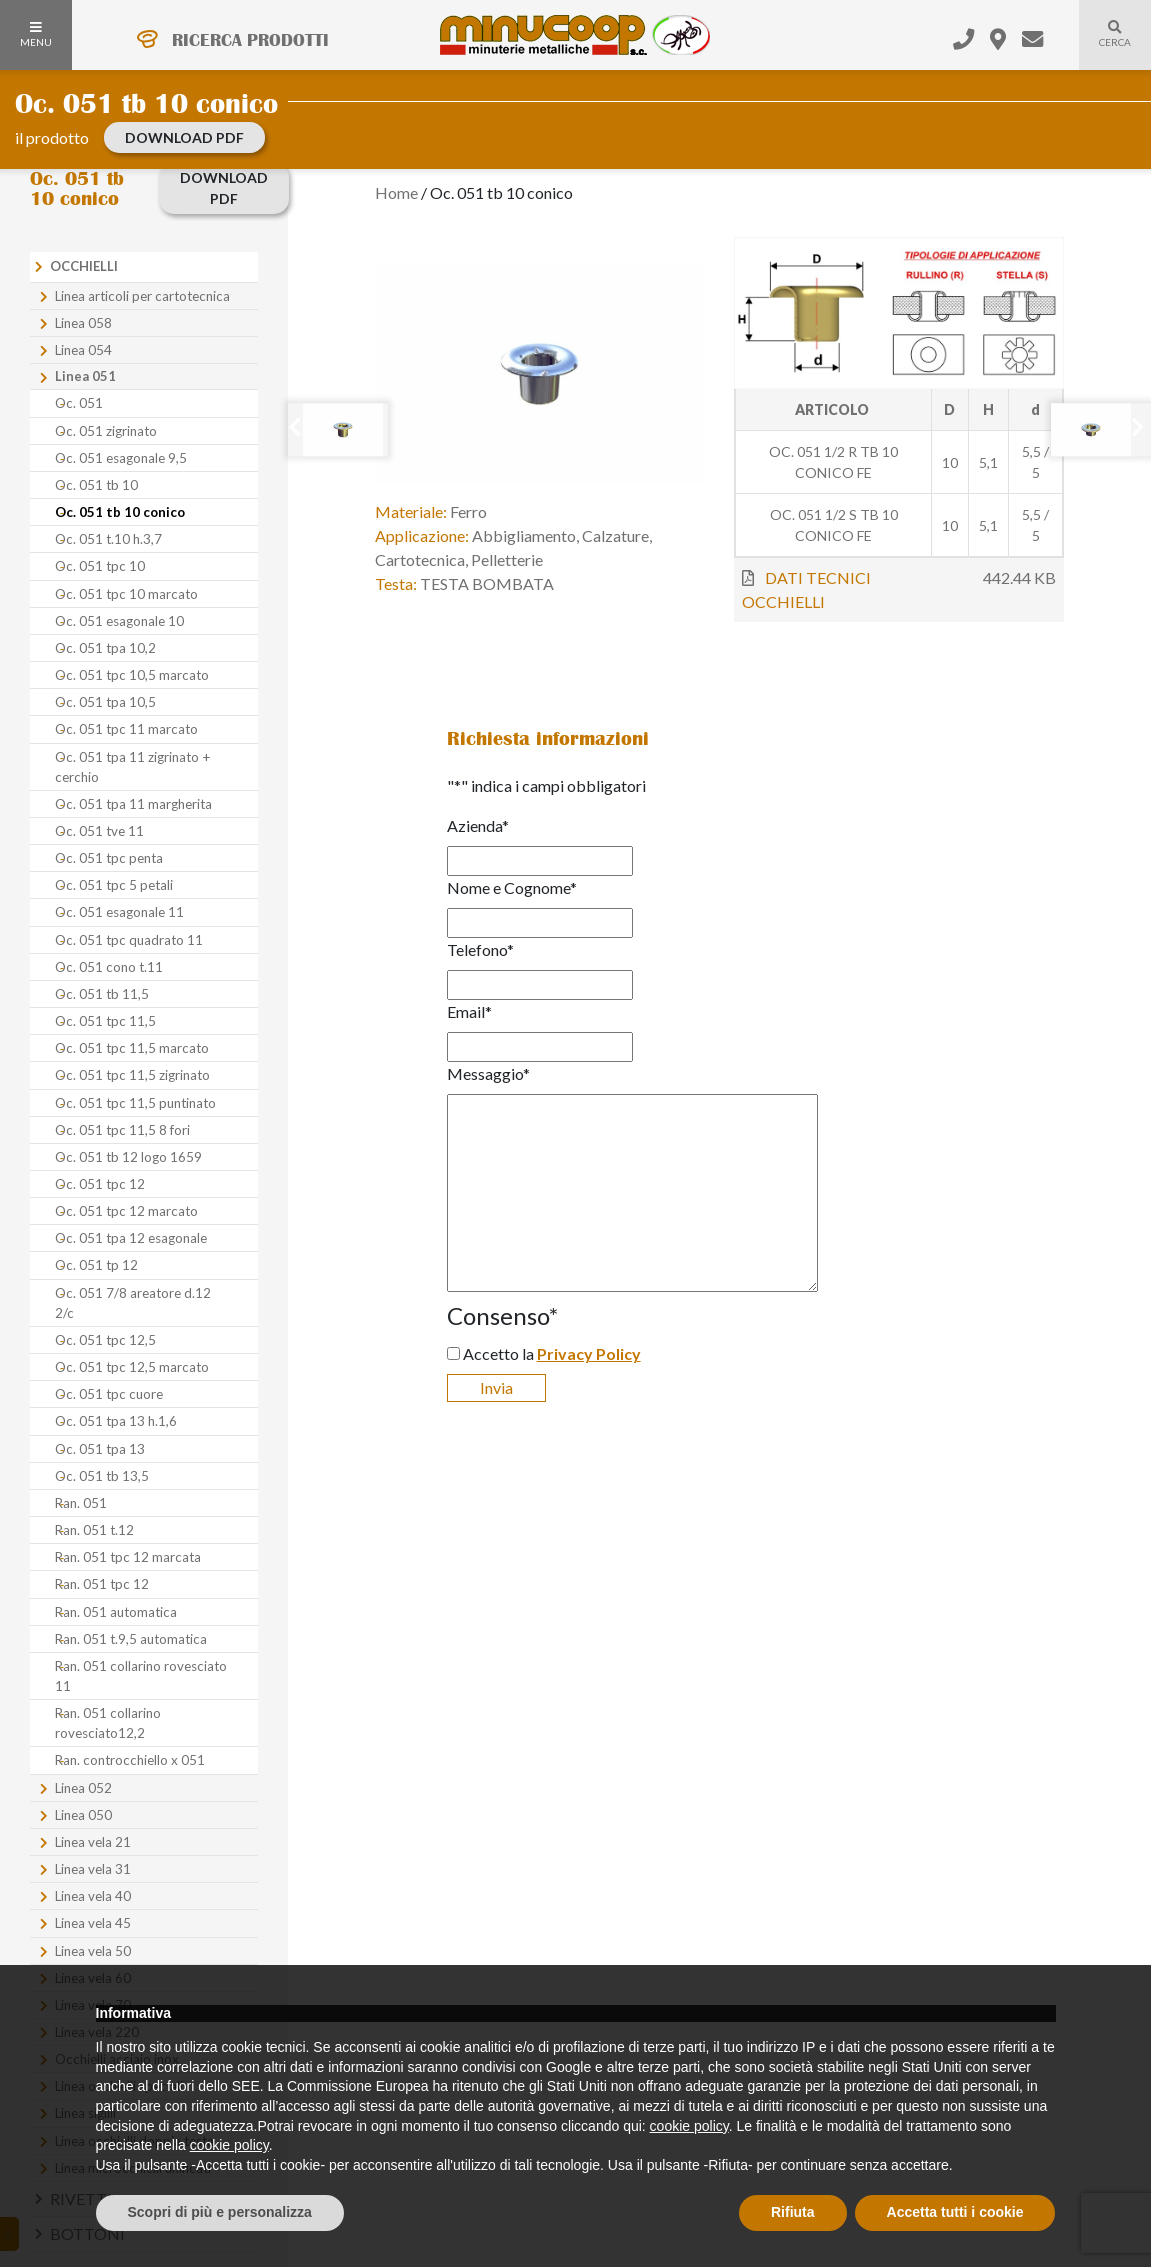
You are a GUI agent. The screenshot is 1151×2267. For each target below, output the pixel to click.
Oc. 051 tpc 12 (100, 1184)
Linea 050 (83, 1815)
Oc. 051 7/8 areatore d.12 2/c (133, 1303)
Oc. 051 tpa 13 (100, 1449)
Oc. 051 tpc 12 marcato (126, 1211)
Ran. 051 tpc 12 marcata (128, 1557)
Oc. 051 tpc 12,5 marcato (132, 1367)
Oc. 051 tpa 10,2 (105, 648)
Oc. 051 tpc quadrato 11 (129, 940)
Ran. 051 (81, 1503)
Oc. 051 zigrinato (106, 431)
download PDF (184, 137)
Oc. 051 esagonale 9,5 (121, 458)
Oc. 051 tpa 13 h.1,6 (116, 1421)
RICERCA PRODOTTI (250, 40)
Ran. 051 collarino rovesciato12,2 (108, 1723)
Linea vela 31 (93, 1869)
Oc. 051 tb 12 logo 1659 (128, 1157)
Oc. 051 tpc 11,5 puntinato (135, 1103)
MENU (36, 35)
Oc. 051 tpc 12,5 (105, 1340)
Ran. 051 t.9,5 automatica (131, 1639)
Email (469, 1011)
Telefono (480, 949)
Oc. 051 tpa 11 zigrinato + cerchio (132, 767)
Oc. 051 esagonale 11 (119, 912)
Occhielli (84, 266)
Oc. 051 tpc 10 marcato (126, 594)
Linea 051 (85, 376)
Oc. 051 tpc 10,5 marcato (132, 675)
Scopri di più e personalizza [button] (220, 2212)
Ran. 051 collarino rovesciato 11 (141, 1676)
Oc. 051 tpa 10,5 (105, 702)
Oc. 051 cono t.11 (109, 967)
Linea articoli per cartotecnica (142, 296)
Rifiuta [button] (793, 2212)
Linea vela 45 (93, 1923)
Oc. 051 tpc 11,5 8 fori (122, 1130)
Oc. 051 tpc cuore (109, 1394)
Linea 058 (83, 323)
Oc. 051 (79, 403)
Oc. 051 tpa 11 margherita (133, 804)
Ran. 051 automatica (116, 1612)
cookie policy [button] (689, 2126)
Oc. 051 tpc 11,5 (105, 1021)
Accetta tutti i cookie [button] (955, 2212)
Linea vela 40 (93, 1896)
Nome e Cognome (512, 887)
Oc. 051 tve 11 (99, 831)
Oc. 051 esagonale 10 (119, 621)
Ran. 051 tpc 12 (102, 1584)
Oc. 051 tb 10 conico (120, 512)
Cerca (1105, 46)
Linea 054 (83, 350)
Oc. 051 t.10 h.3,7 (108, 539)
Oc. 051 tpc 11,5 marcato (132, 1048)
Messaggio (488, 1073)
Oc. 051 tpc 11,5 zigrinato (132, 1075)
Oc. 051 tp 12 (96, 1265)
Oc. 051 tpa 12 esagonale (131, 1238)
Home (396, 192)
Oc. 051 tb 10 (96, 485)
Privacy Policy (589, 1353)
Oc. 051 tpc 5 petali (114, 885)
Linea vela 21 (93, 1842)
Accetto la (552, 1353)
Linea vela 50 (93, 1951)
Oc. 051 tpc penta (109, 858)
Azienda (478, 825)
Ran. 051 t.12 (94, 1530)
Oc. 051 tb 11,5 (102, 994)
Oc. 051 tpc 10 (100, 566)
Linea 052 (83, 1788)
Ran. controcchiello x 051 (130, 1760)
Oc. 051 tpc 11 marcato (126, 729)
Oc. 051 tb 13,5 (102, 1476)
